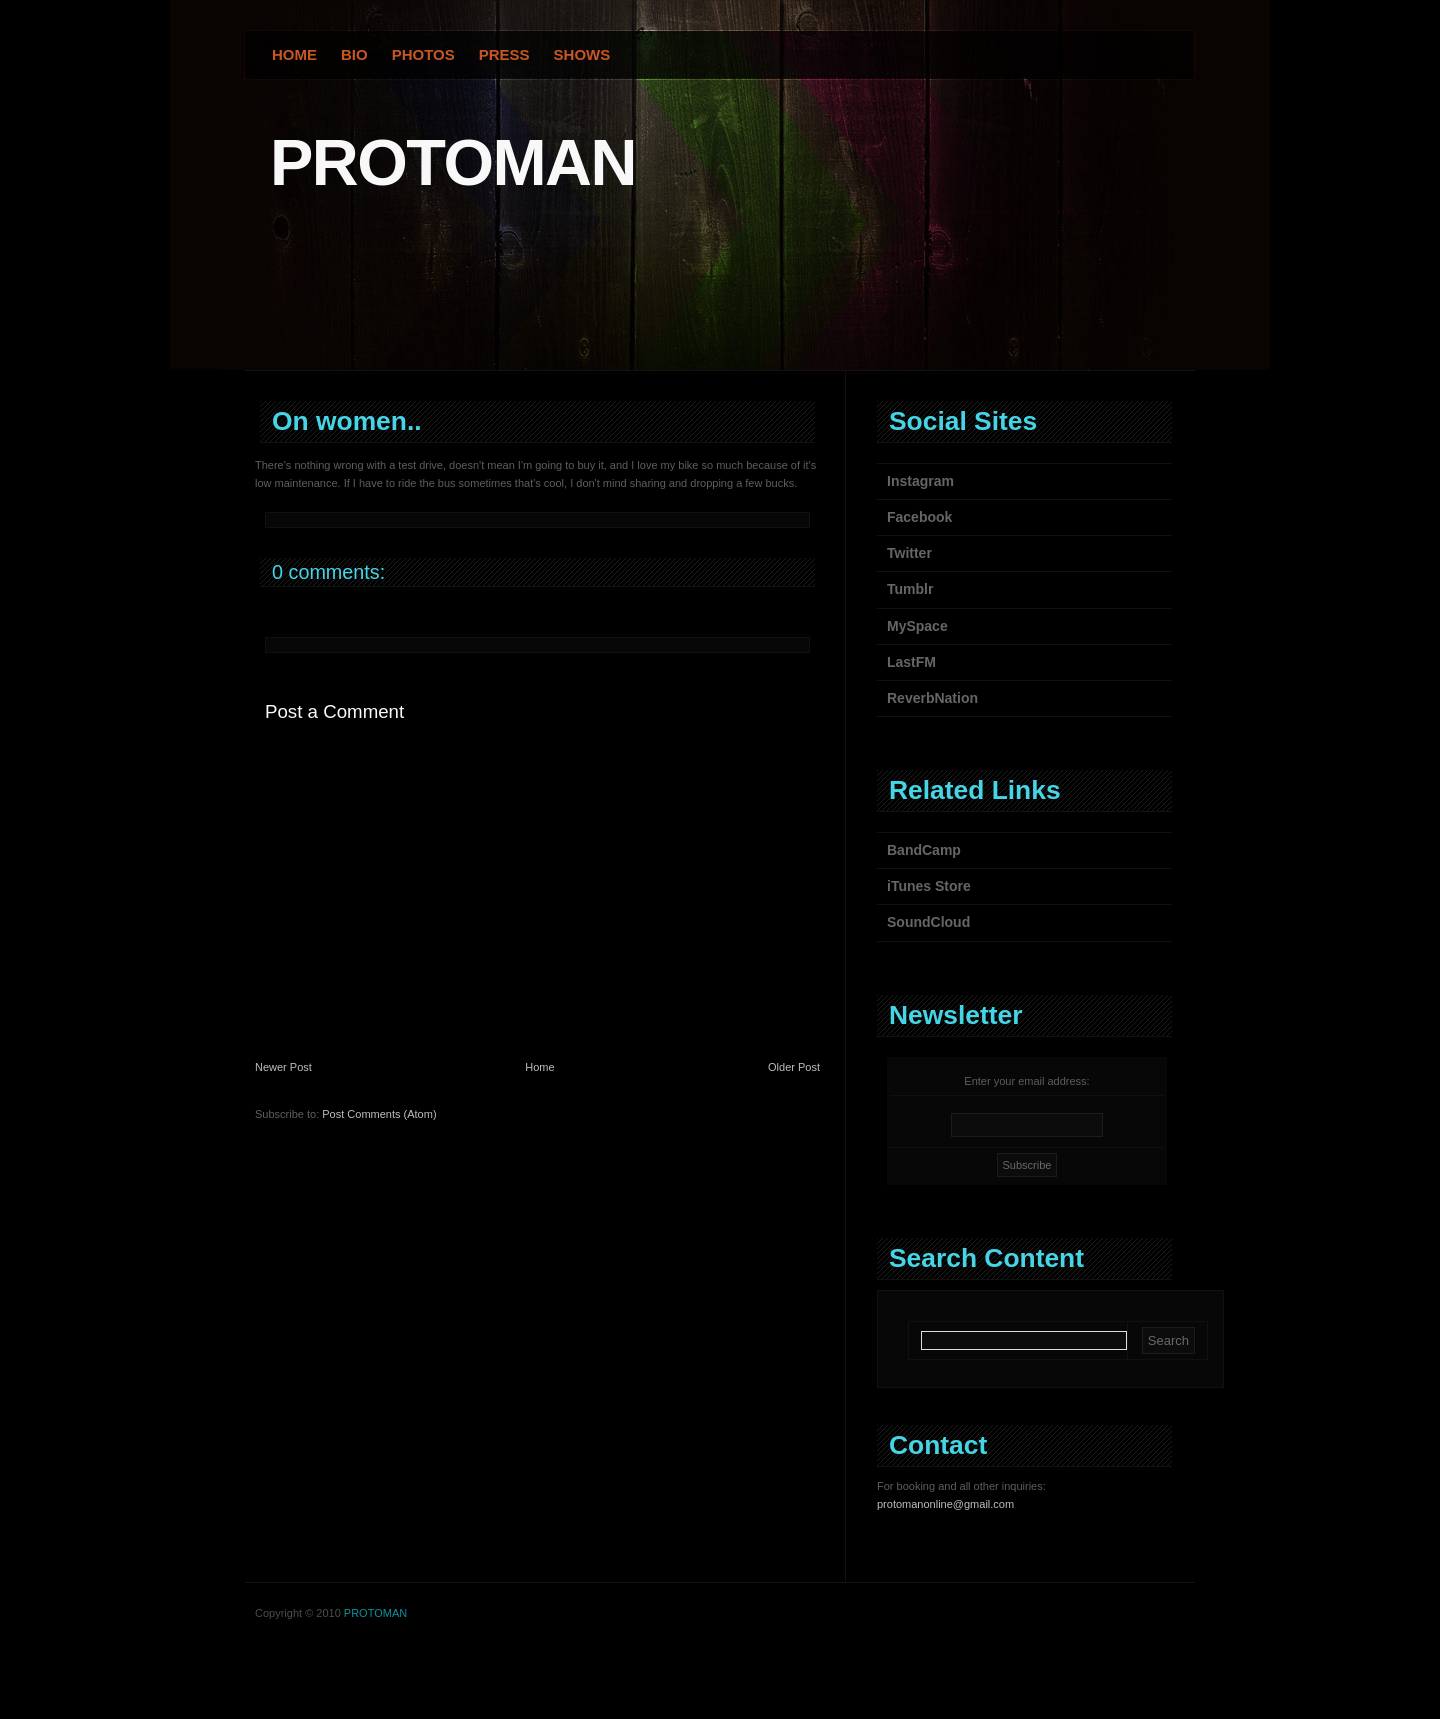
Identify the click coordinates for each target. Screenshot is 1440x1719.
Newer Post (283, 1067)
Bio (354, 54)
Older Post (794, 1067)
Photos (423, 54)
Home (294, 54)
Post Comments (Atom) (379, 1114)
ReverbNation (932, 698)
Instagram (920, 481)
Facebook (919, 517)
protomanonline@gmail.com (945, 1504)
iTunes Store (929, 886)
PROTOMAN (453, 162)
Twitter (909, 553)
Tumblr (910, 589)
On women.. (347, 421)
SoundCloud (928, 922)
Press (504, 54)
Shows (582, 54)
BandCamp (924, 850)
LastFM (911, 662)
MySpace (917, 626)
